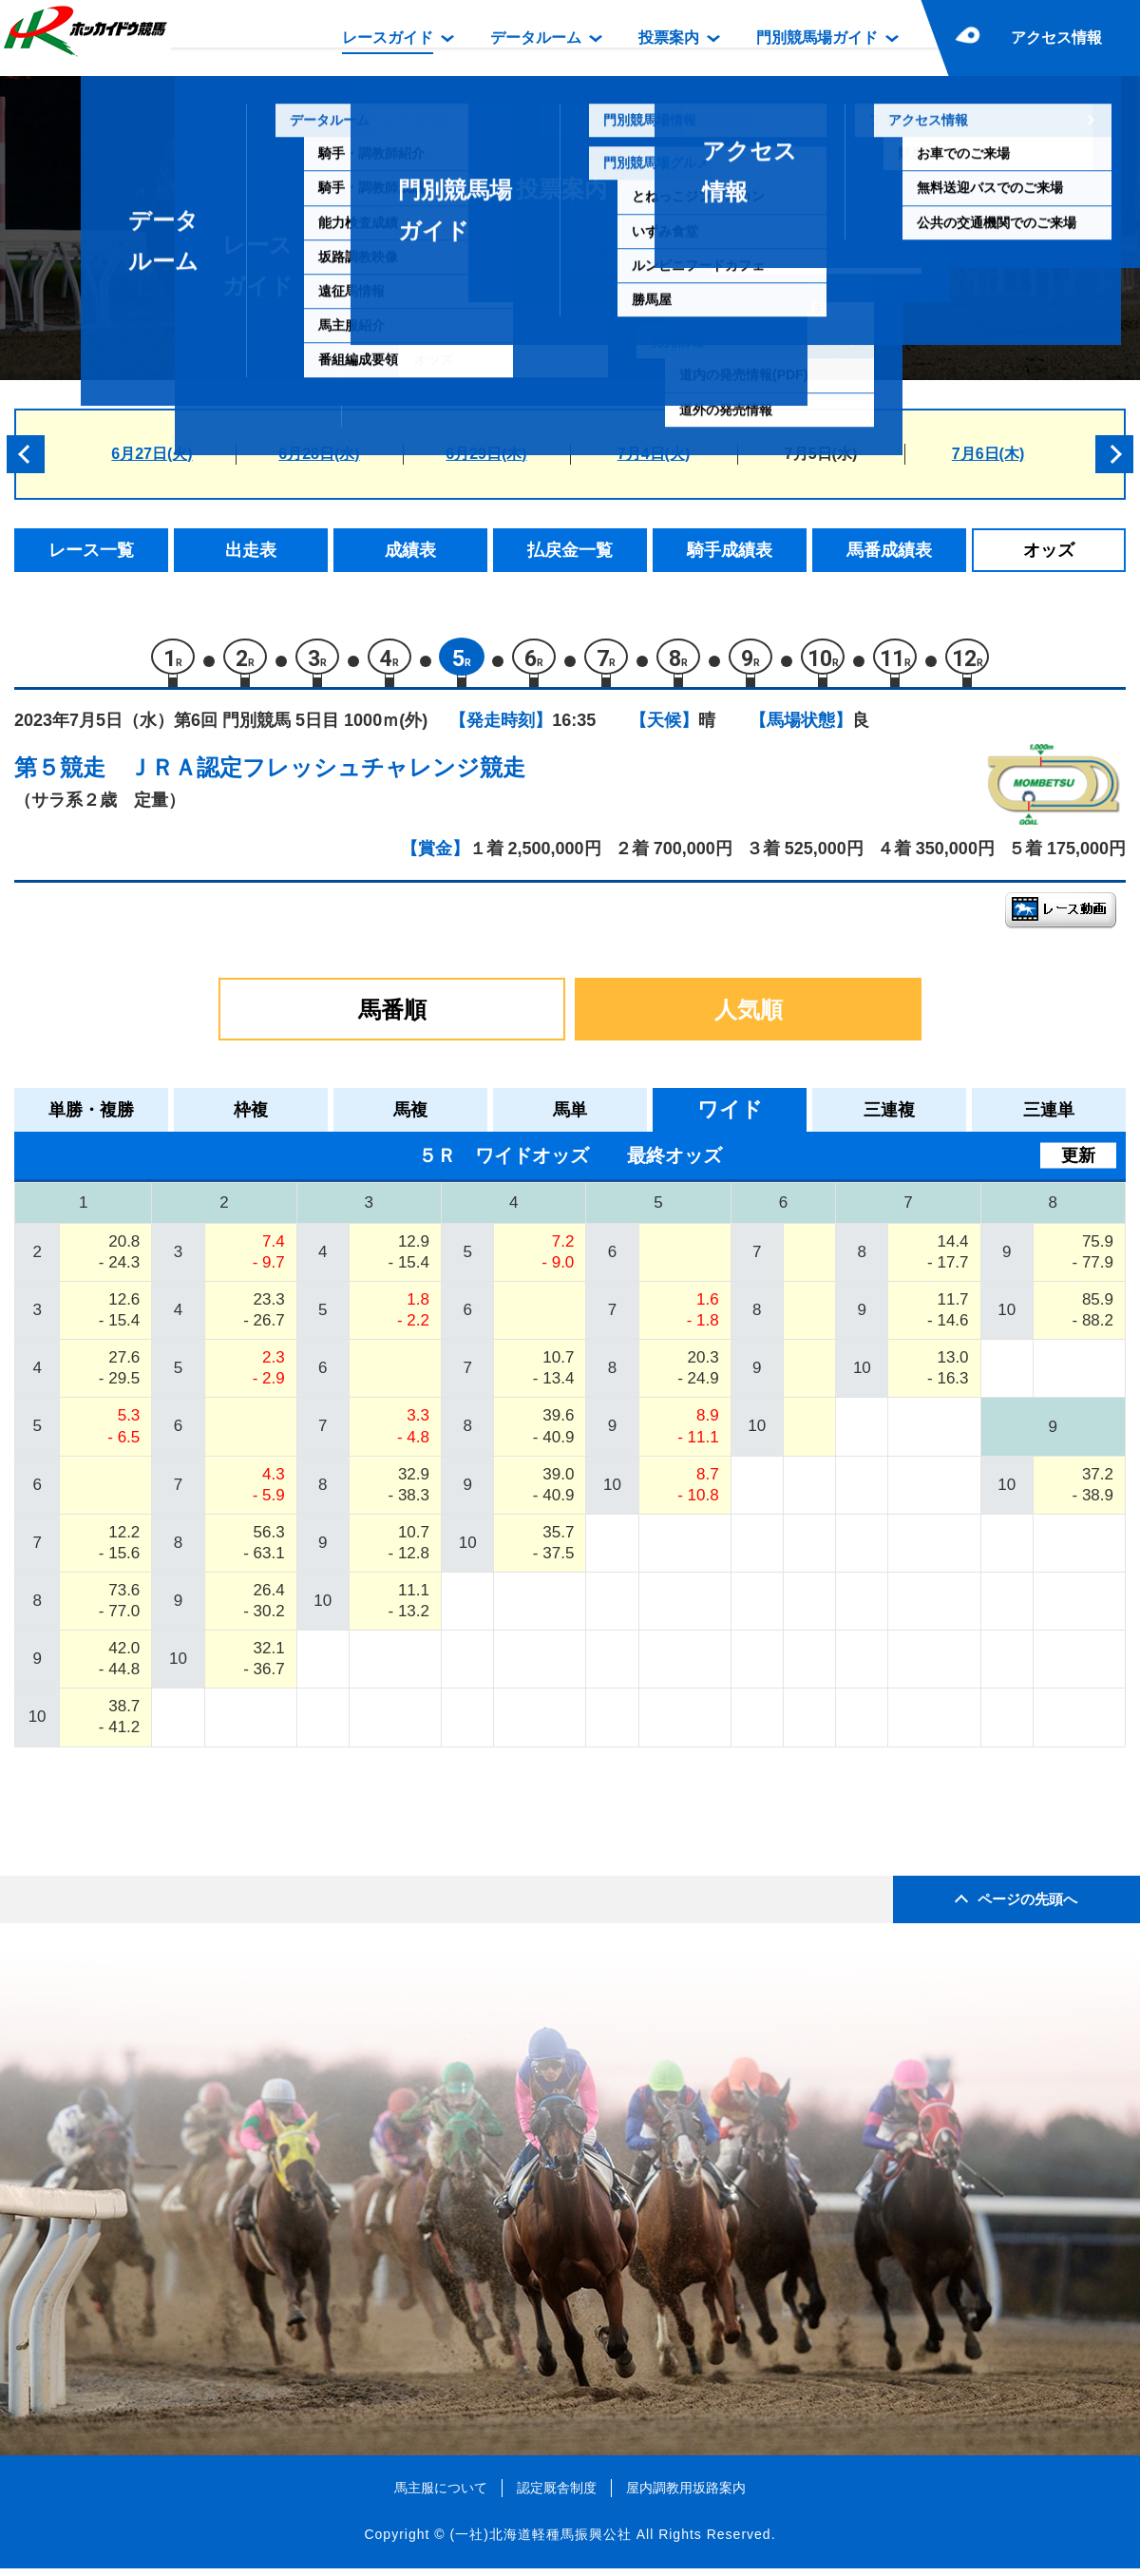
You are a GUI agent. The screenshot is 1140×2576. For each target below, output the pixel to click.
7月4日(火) (654, 454)
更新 (1078, 1163)
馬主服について (440, 2495)
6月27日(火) (151, 454)
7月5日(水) (821, 454)
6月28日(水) (318, 454)
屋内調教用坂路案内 (686, 2495)
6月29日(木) (486, 454)
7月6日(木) (988, 454)
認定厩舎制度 (557, 2495)
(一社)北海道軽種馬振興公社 (540, 2541)
